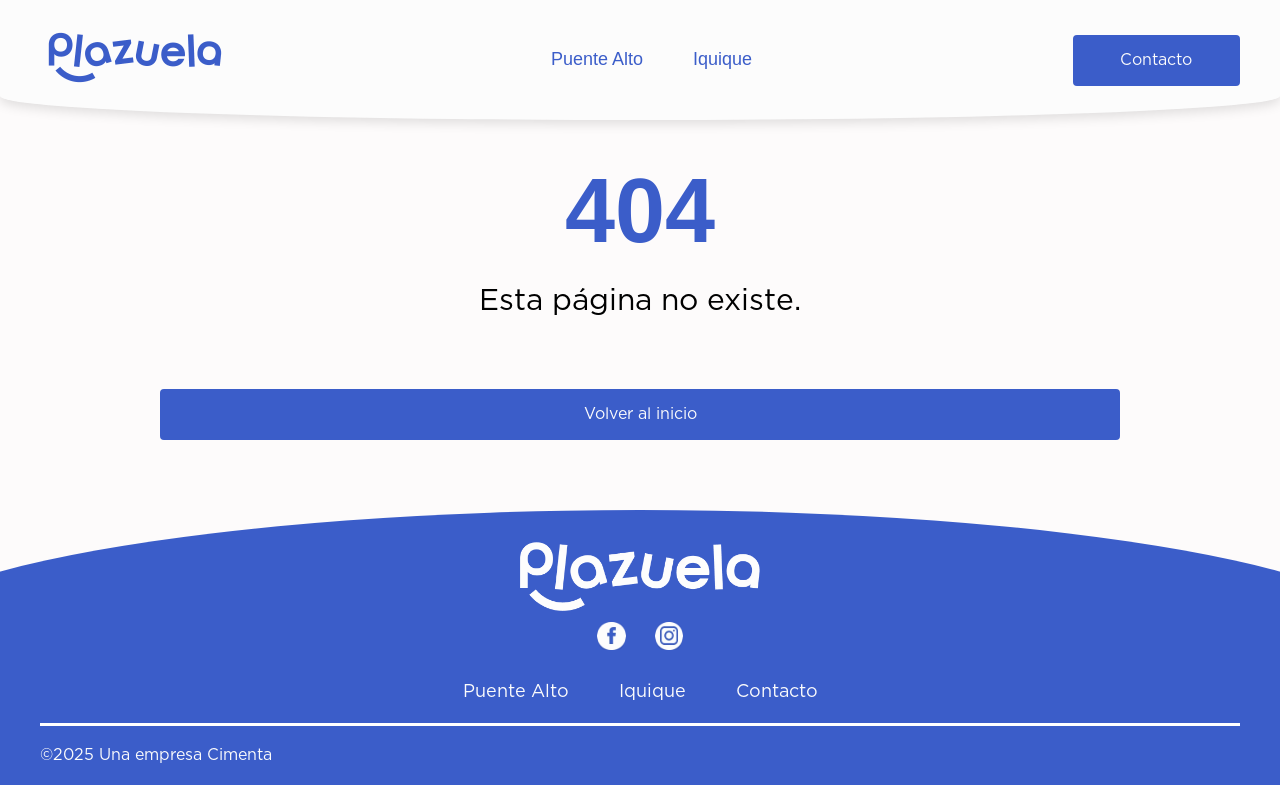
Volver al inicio (640, 414)
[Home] (135, 60)
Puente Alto (597, 59)
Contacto (1156, 60)
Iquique (722, 59)
